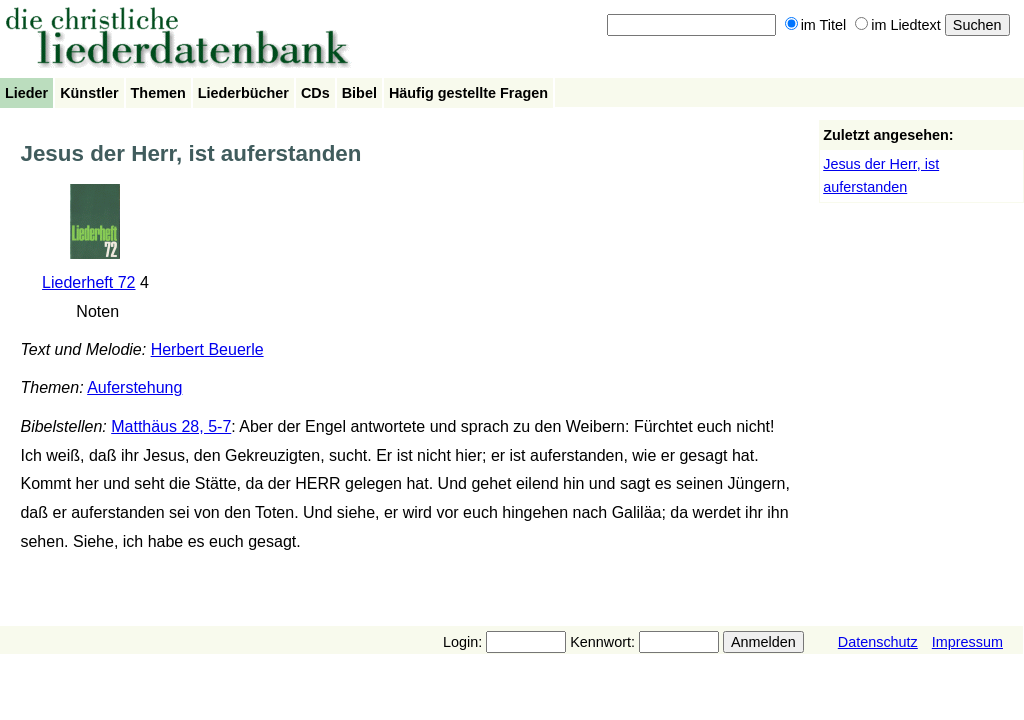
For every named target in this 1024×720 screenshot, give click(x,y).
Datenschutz (878, 642)
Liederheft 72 (88, 282)
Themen (158, 93)
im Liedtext (898, 25)
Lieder (26, 93)
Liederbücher (243, 93)
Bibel (359, 93)
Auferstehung (134, 387)
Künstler (89, 93)
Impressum (967, 642)
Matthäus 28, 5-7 (171, 426)
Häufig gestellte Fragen (468, 93)
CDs (315, 93)
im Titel (816, 25)
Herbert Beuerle (207, 349)
